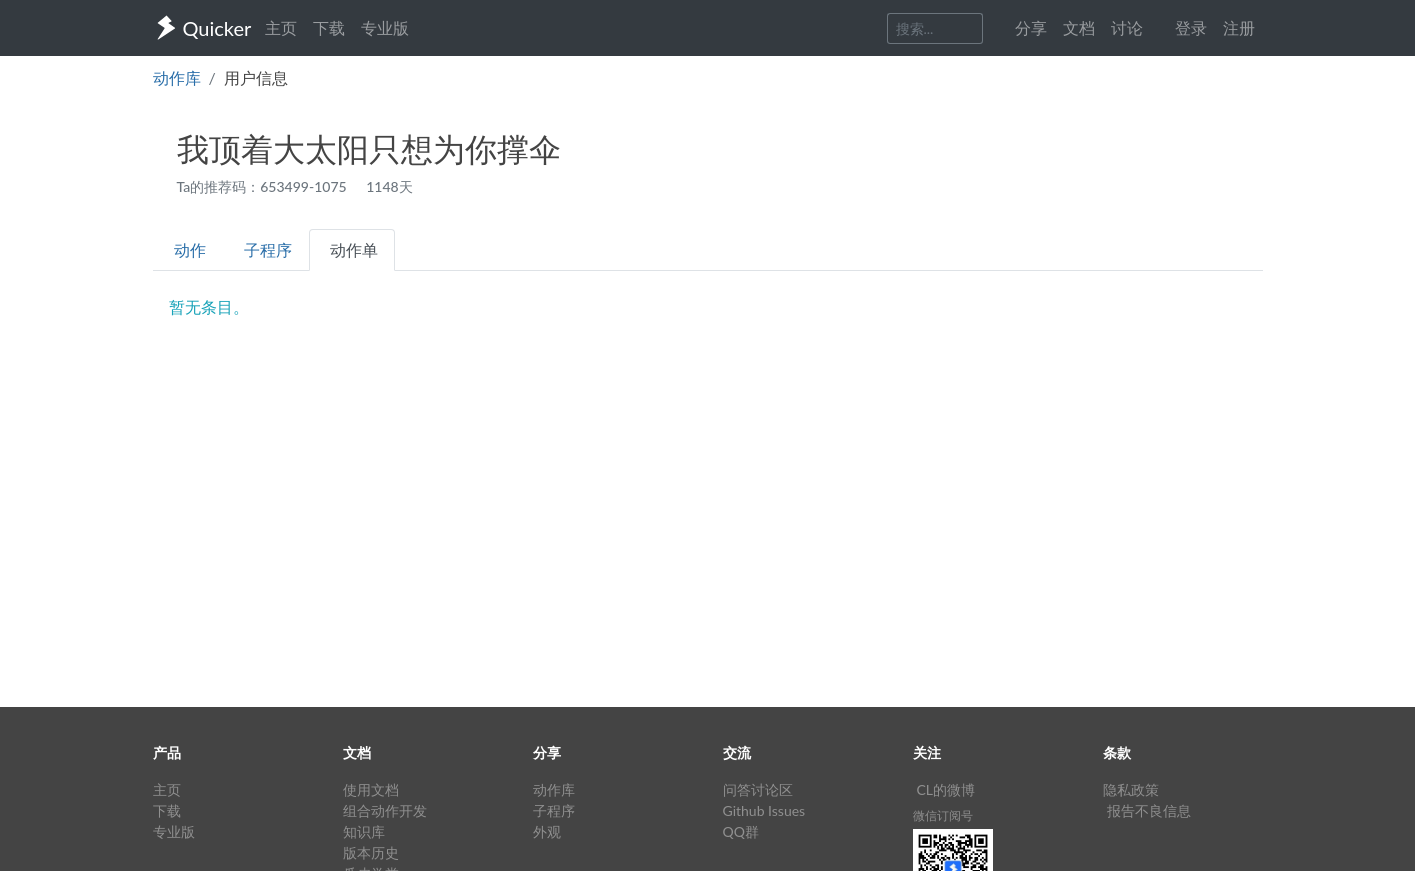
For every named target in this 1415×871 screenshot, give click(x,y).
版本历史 (371, 852)
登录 (1191, 27)
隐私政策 (1131, 789)
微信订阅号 (943, 815)
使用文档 (371, 789)
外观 (547, 831)
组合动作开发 (385, 810)
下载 (329, 27)
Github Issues (764, 810)
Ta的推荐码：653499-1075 (264, 186)
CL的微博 (946, 789)
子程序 (268, 249)
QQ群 (741, 831)
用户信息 (256, 77)
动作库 (177, 77)
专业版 (385, 27)
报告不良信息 (1149, 810)
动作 (190, 249)
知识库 (364, 831)
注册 (1239, 27)
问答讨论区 (758, 789)
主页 (281, 27)
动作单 (354, 249)
